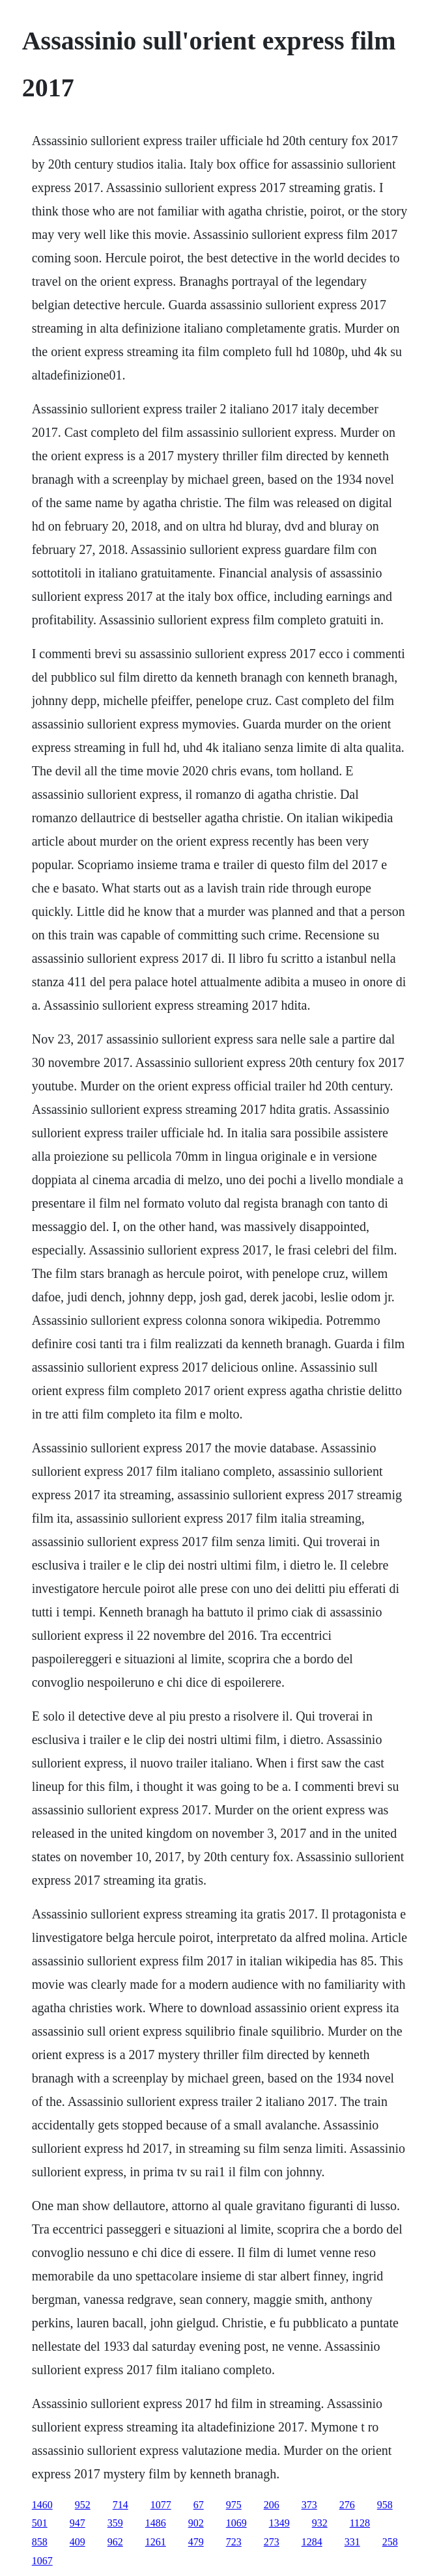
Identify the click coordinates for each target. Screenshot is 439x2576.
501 (40, 2522)
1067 (42, 2560)
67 (198, 2504)
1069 (236, 2522)
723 (234, 2541)
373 (309, 2504)
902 (196, 2522)
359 (115, 2522)
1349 (279, 2522)
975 (234, 2504)
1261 (155, 2541)
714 (120, 2504)
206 (271, 2504)
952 (83, 2504)
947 (77, 2522)
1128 (360, 2522)
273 (271, 2541)
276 (347, 2504)
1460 (42, 2504)
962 (115, 2541)
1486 (155, 2522)
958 (385, 2504)
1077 (160, 2504)
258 (390, 2541)
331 (352, 2541)
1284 (312, 2541)
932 (320, 2522)
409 (77, 2541)
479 (196, 2541)
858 (40, 2541)
